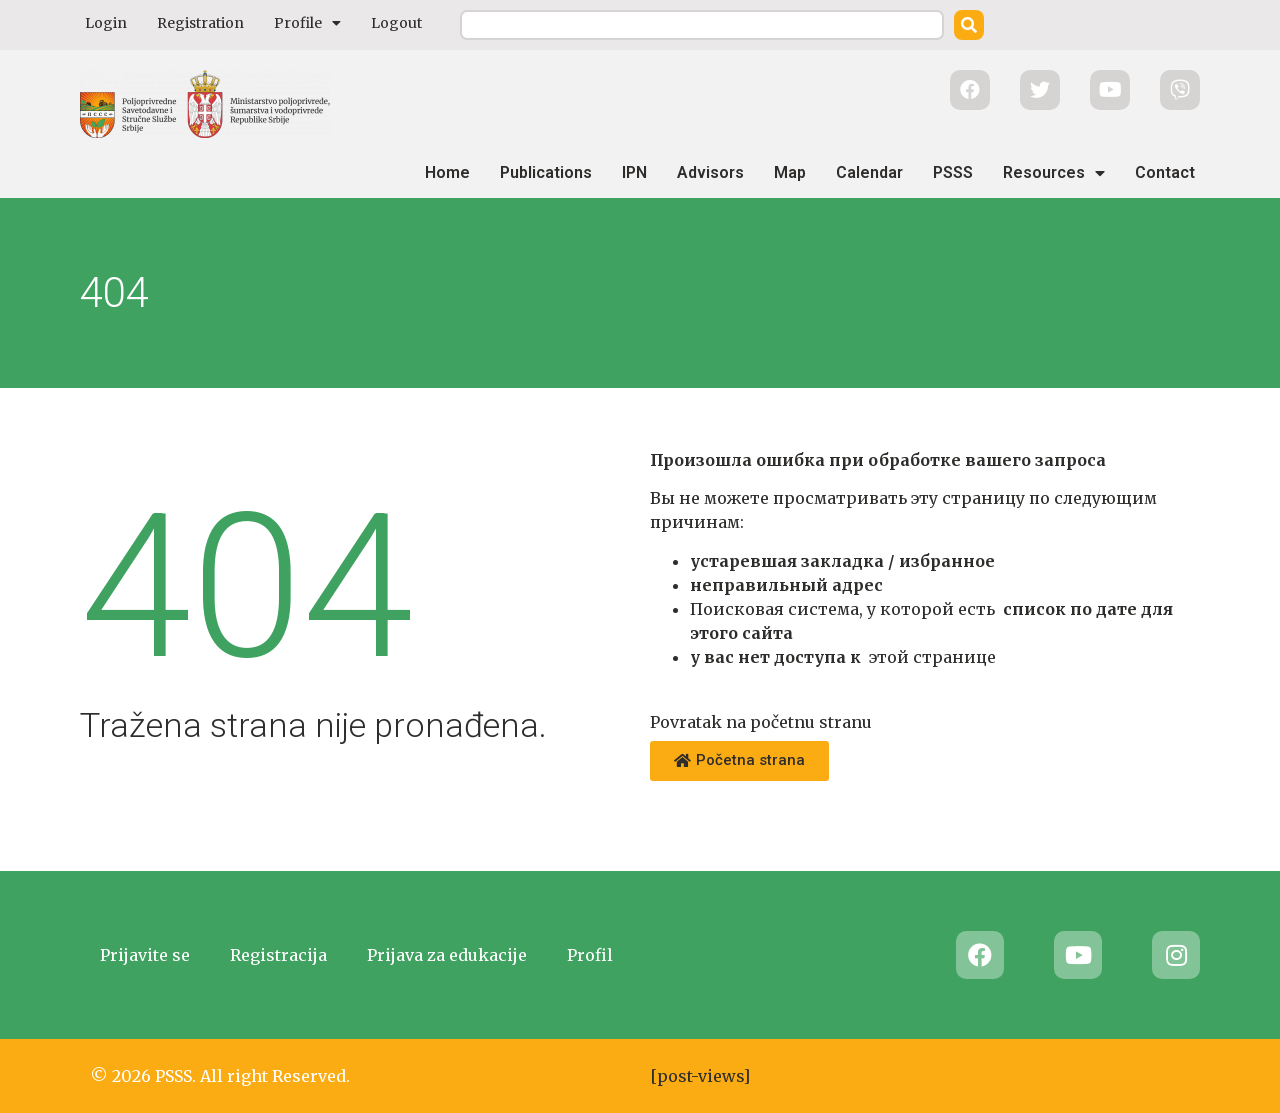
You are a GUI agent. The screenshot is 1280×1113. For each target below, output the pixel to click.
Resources (1054, 173)
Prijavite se (145, 955)
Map (790, 172)
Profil (590, 955)
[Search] (969, 25)
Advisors (710, 172)
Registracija (278, 955)
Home (447, 172)
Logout (396, 23)
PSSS (953, 172)
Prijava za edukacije (447, 955)
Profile (307, 23)
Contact (1165, 172)
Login (106, 23)
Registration (200, 23)
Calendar (869, 172)
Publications (546, 172)
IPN (634, 172)
